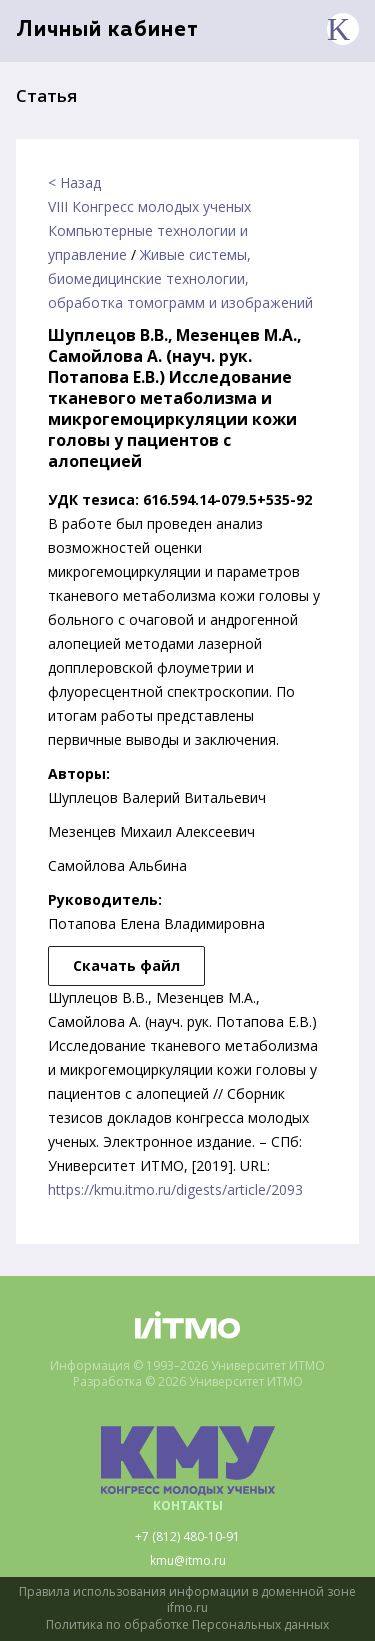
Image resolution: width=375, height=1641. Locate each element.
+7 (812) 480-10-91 (187, 1537)
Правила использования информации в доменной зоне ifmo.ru (187, 1600)
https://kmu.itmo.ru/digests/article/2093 (175, 1189)
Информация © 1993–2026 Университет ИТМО (187, 1366)
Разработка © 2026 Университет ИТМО (188, 1382)
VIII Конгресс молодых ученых (149, 206)
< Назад (74, 182)
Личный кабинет (107, 30)
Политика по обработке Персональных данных (187, 1625)
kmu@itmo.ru (188, 1561)
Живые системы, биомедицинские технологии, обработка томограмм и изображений (180, 278)
